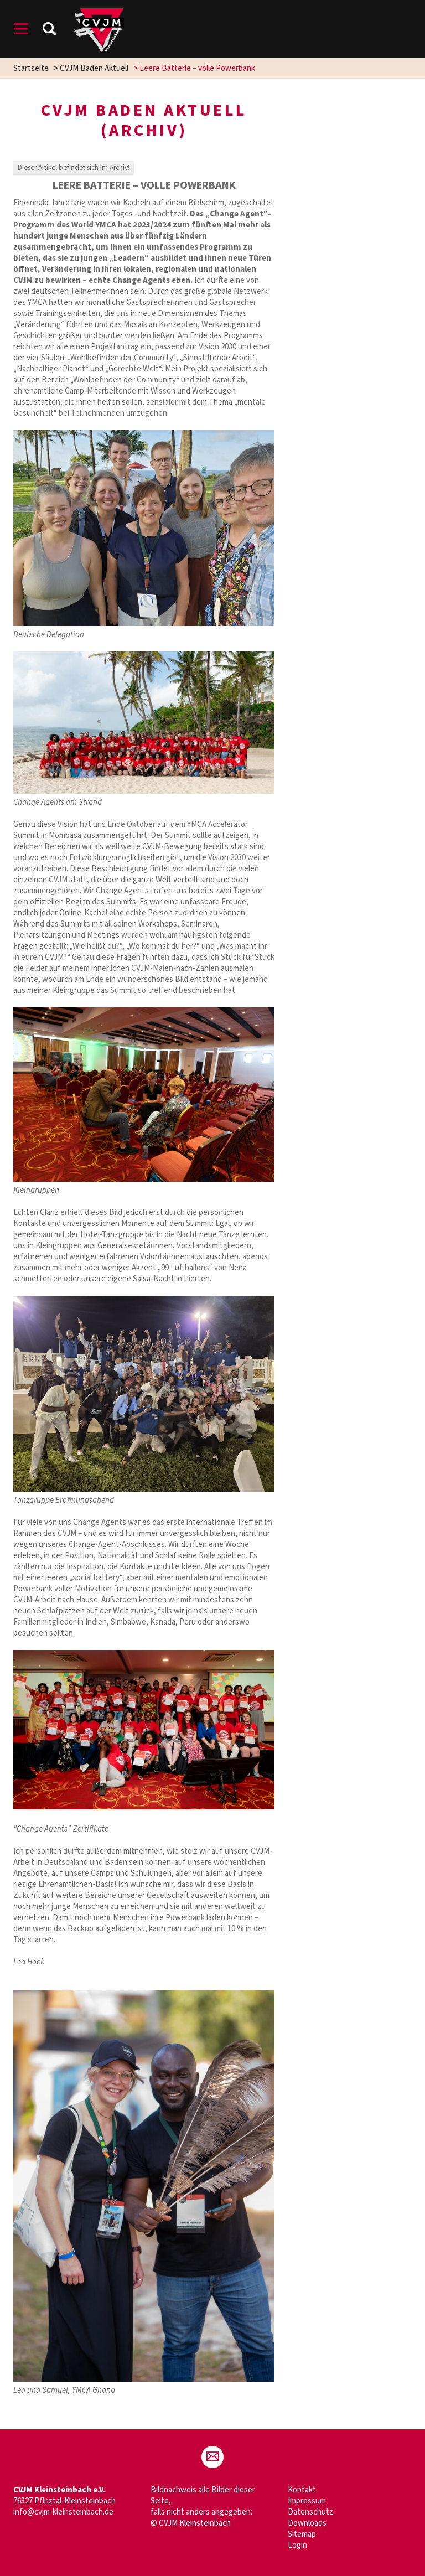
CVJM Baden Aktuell (94, 68)
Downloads (307, 2523)
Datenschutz (310, 2512)
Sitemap (302, 2534)
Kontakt (302, 2490)
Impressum (307, 2501)
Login (297, 2545)
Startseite (31, 68)
